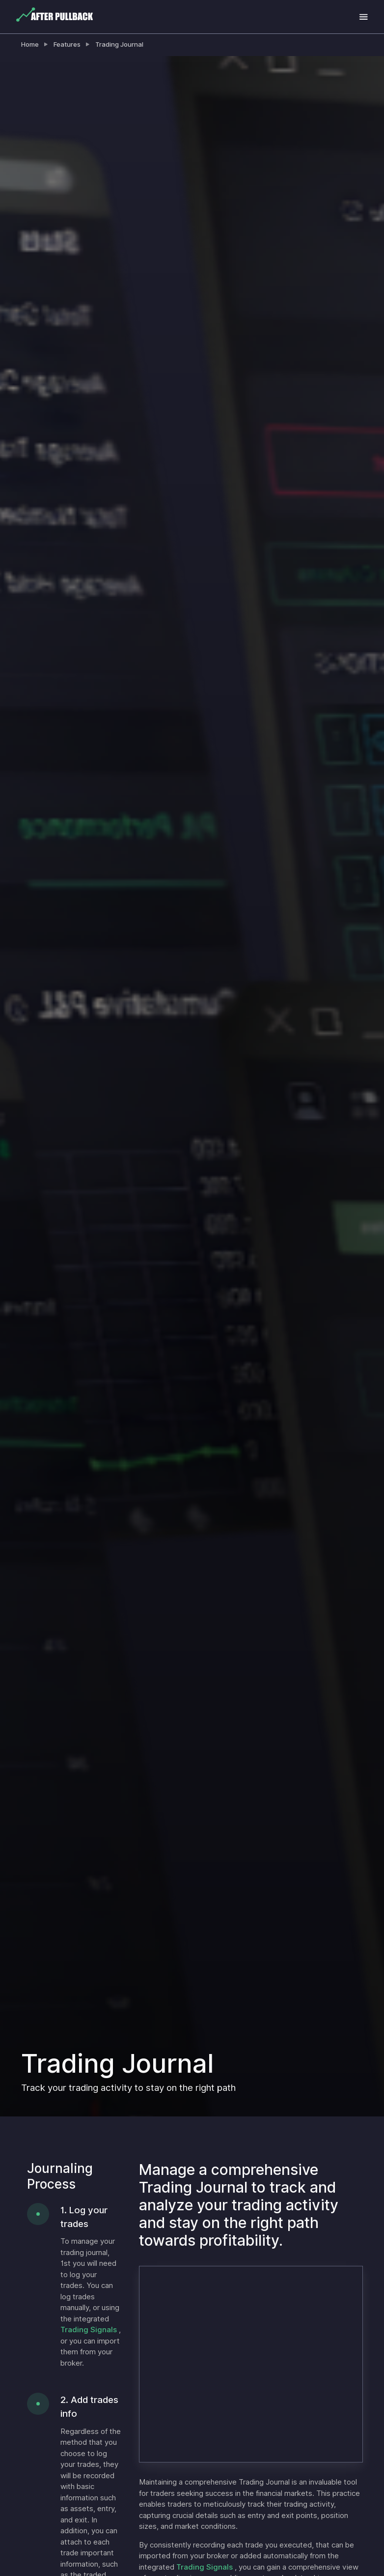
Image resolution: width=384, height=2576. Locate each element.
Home (30, 44)
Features (67, 44)
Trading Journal (119, 44)
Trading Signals (89, 2329)
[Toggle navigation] (363, 17)
